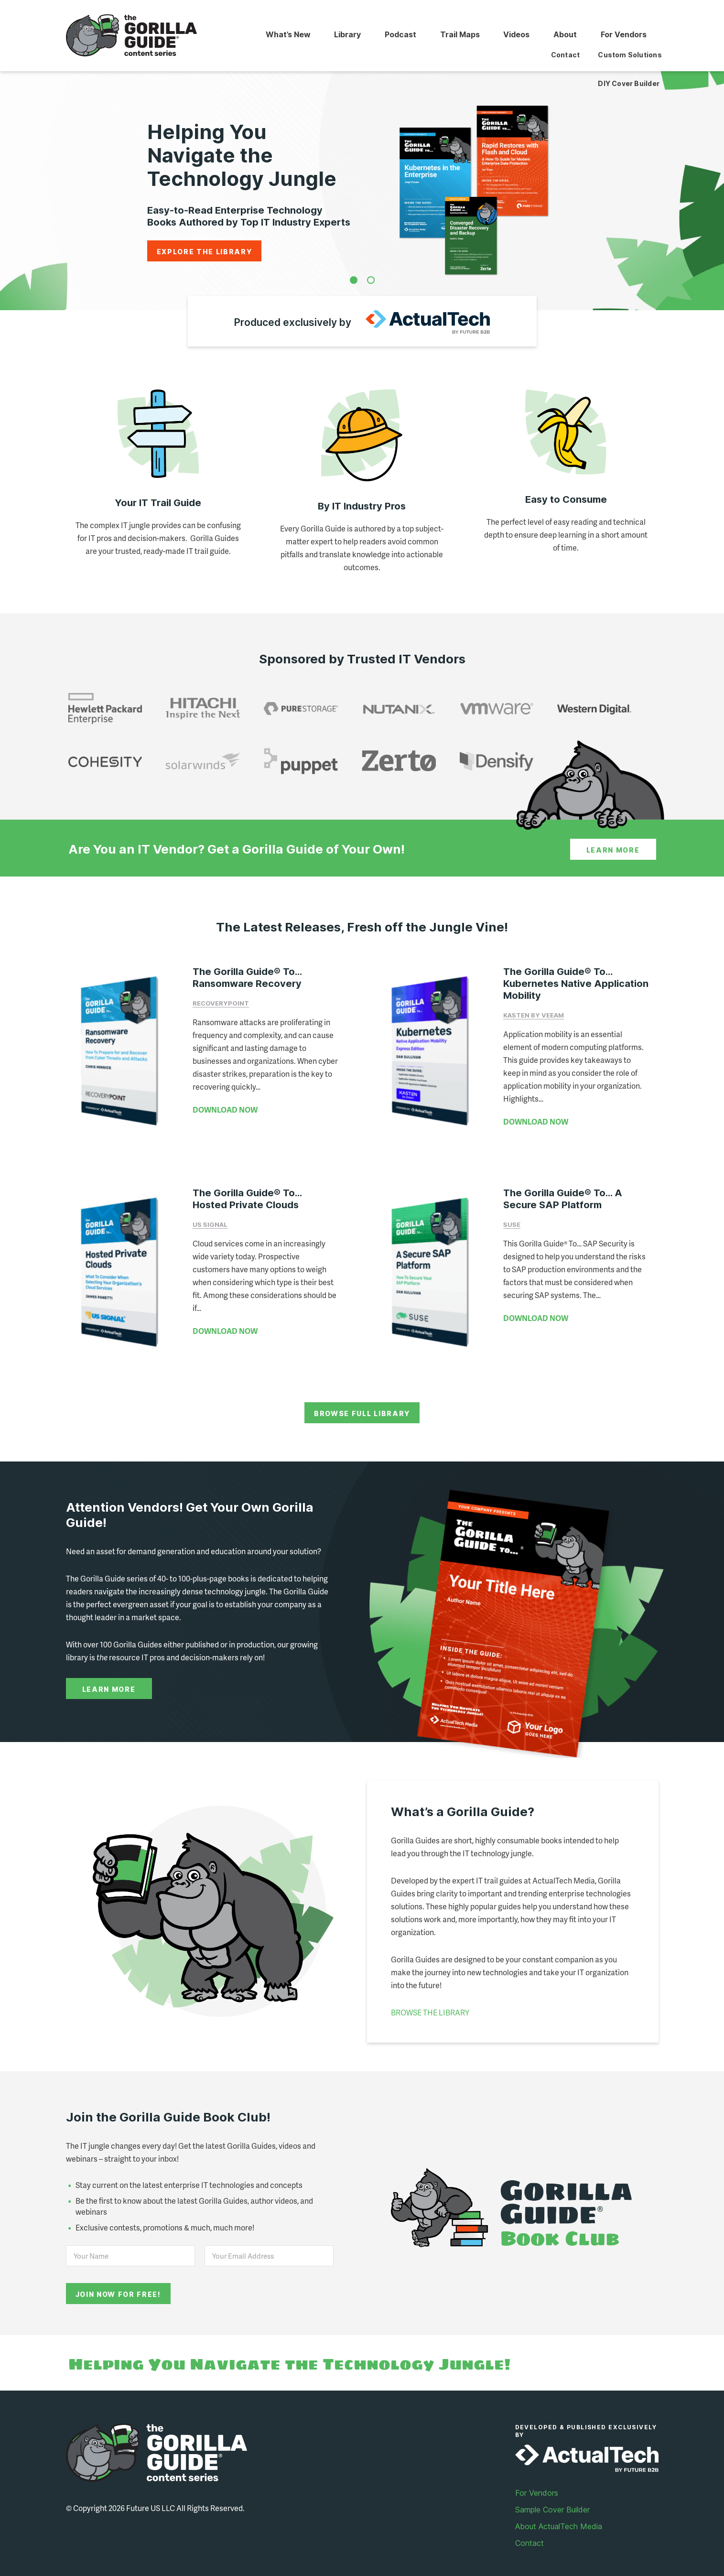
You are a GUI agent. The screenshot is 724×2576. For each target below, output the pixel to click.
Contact (529, 2531)
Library (341, 35)
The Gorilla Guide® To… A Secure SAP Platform (562, 1193)
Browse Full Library (362, 1402)
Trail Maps (456, 35)
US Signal (210, 1219)
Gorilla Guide (131, 35)
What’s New (281, 35)
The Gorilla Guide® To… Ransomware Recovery (247, 977)
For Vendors (623, 35)
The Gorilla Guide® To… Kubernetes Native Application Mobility (575, 983)
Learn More (613, 850)
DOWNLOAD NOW (225, 1109)
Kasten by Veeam (533, 1015)
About (563, 35)
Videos (514, 35)
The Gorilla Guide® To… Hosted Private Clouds (247, 1193)
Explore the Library (204, 252)
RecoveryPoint (221, 1003)
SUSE (511, 1219)
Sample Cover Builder (552, 2498)
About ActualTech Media (558, 2515)
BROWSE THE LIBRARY (430, 2000)
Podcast (395, 35)
